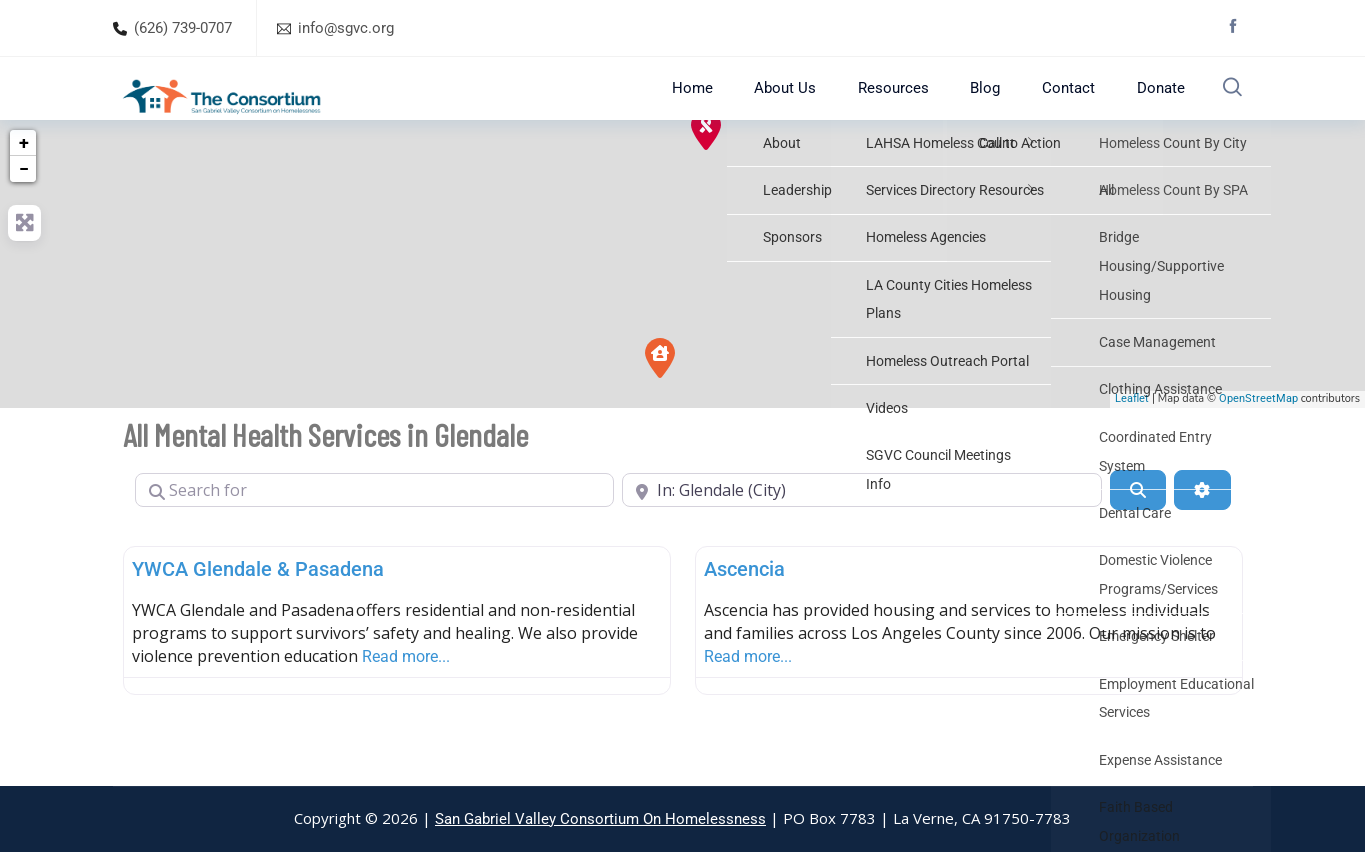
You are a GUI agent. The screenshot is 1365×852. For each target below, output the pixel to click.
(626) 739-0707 (183, 28)
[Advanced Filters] (1202, 527)
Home (738, 106)
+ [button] (24, 179)
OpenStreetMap (1258, 436)
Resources (915, 106)
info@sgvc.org (346, 28)
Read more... (406, 693)
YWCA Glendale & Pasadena (258, 606)
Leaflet (1132, 436)
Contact (1067, 106)
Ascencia (744, 606)
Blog (996, 106)
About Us (819, 106)
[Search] (1138, 527)
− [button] (24, 205)
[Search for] (375, 527)
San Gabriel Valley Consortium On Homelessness (600, 819)
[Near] (862, 527)
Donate (1148, 106)
